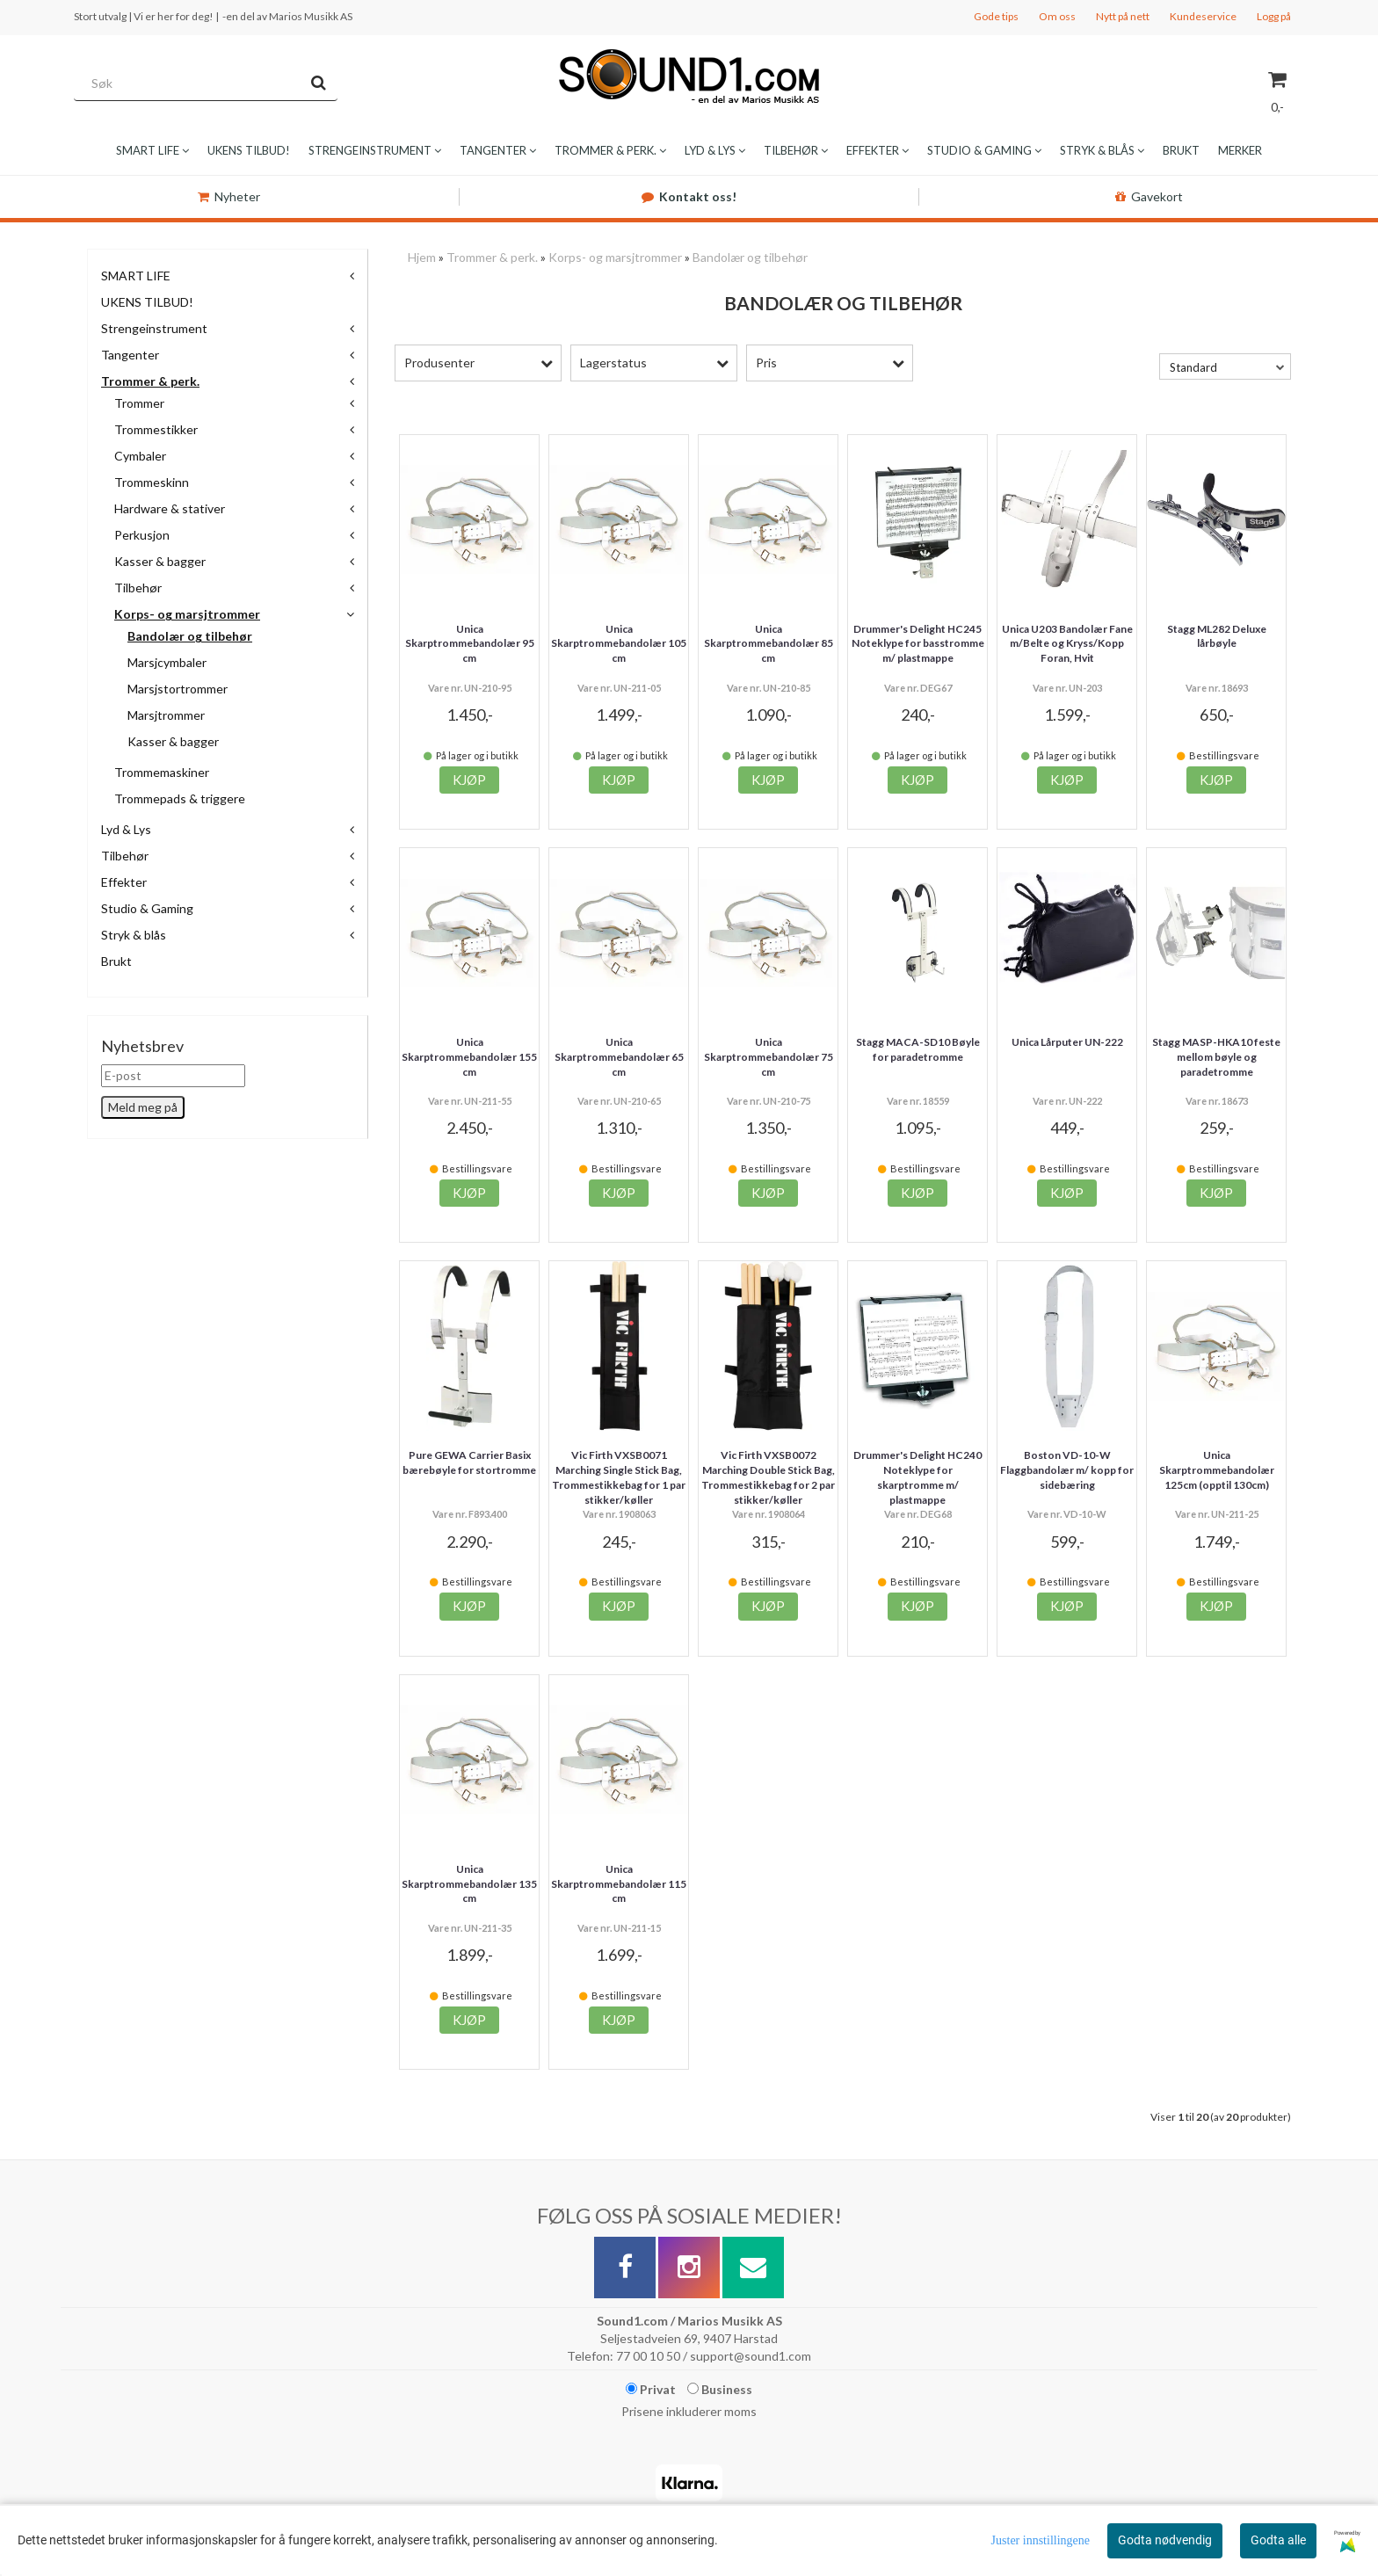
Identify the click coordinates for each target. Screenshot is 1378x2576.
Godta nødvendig (1165, 2540)
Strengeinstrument (154, 328)
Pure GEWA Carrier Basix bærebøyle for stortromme (469, 1462)
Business (719, 2389)
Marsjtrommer (166, 714)
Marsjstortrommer (177, 688)
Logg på (1274, 16)
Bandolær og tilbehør (189, 635)
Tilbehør (138, 587)
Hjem (422, 257)
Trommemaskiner (161, 772)
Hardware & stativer (169, 508)
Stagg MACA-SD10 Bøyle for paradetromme (918, 1049)
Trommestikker (156, 429)
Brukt (116, 961)
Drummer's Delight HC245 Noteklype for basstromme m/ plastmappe (918, 643)
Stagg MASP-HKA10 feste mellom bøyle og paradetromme (1216, 1056)
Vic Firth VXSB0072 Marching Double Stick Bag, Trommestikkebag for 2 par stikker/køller (768, 1477)
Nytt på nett (1123, 16)
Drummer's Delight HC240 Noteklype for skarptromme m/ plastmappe (917, 1477)
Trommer (139, 402)
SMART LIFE (135, 275)
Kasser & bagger (160, 561)
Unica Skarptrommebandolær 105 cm (618, 643)
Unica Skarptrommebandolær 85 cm (768, 643)
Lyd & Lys (126, 829)
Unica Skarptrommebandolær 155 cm (469, 1056)
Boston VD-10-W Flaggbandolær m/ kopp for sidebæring (1067, 1469)
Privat (651, 2389)
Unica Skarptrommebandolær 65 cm (619, 1056)
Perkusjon (142, 534)
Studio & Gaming (147, 908)
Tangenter (130, 354)
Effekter (124, 881)
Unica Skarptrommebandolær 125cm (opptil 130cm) (1216, 1469)
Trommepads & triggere (179, 798)
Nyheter (229, 196)
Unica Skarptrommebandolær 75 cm (768, 1056)
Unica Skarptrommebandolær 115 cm (618, 1883)
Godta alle (1278, 2540)
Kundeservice (1203, 16)
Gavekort (1149, 196)
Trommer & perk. (150, 381)
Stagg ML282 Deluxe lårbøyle (1216, 636)
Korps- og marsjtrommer (187, 613)
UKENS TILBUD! (147, 301)
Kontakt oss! (689, 196)
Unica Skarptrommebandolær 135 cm (469, 1883)
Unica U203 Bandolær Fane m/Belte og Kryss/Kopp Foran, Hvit (1067, 643)
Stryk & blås (133, 934)
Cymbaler (140, 455)
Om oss (1057, 16)
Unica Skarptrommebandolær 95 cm (469, 643)
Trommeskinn (151, 482)
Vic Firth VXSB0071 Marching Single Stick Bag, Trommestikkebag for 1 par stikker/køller (618, 1477)
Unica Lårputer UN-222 (1067, 1042)
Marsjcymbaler (167, 662)
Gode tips (996, 16)
